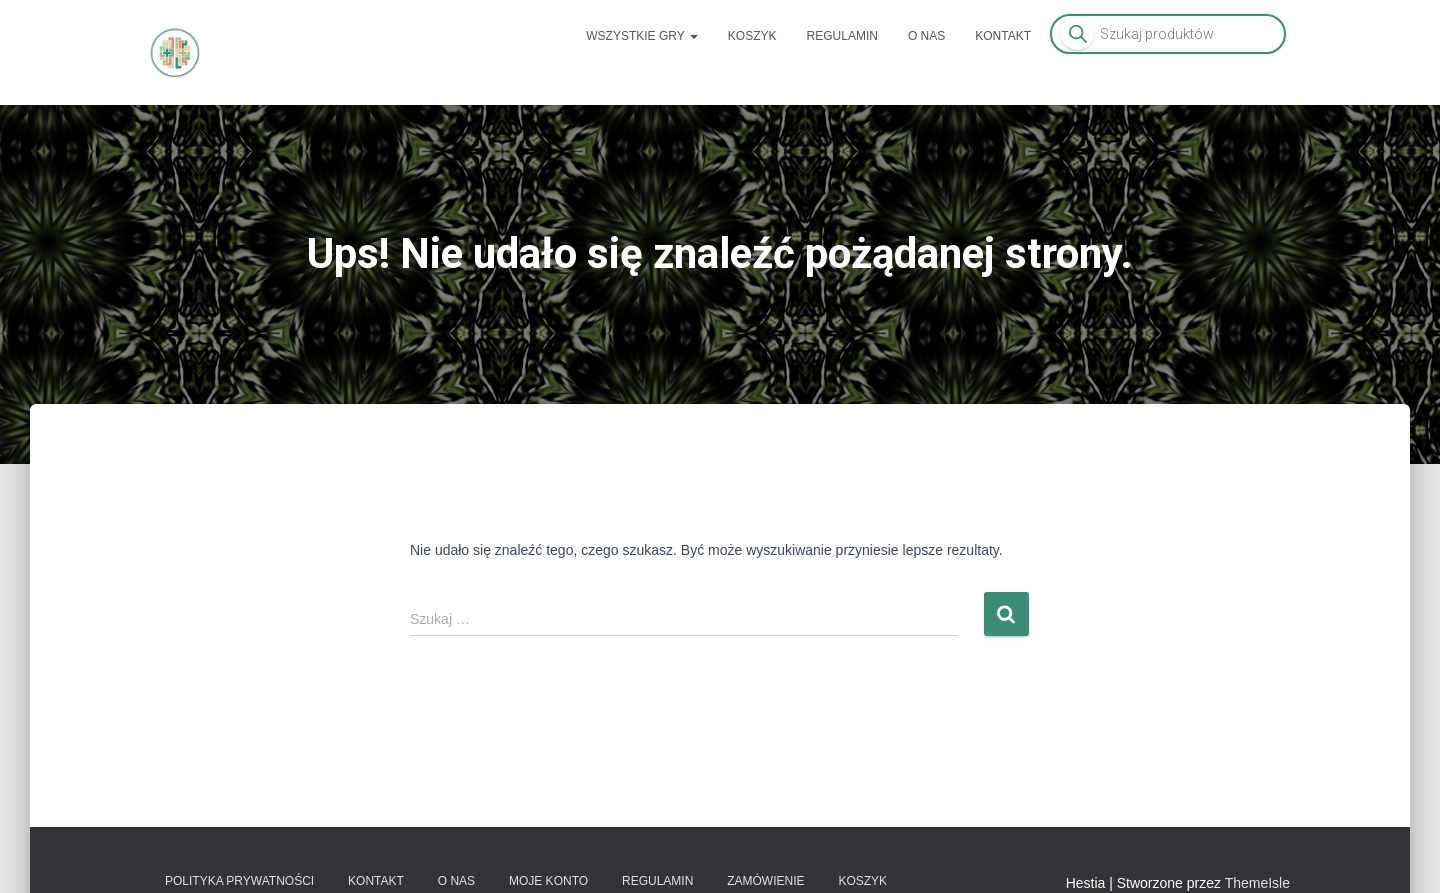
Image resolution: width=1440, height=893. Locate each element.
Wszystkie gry (642, 36)
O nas (926, 36)
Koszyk (752, 36)
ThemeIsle (1257, 883)
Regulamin (842, 36)
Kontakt (1003, 36)
